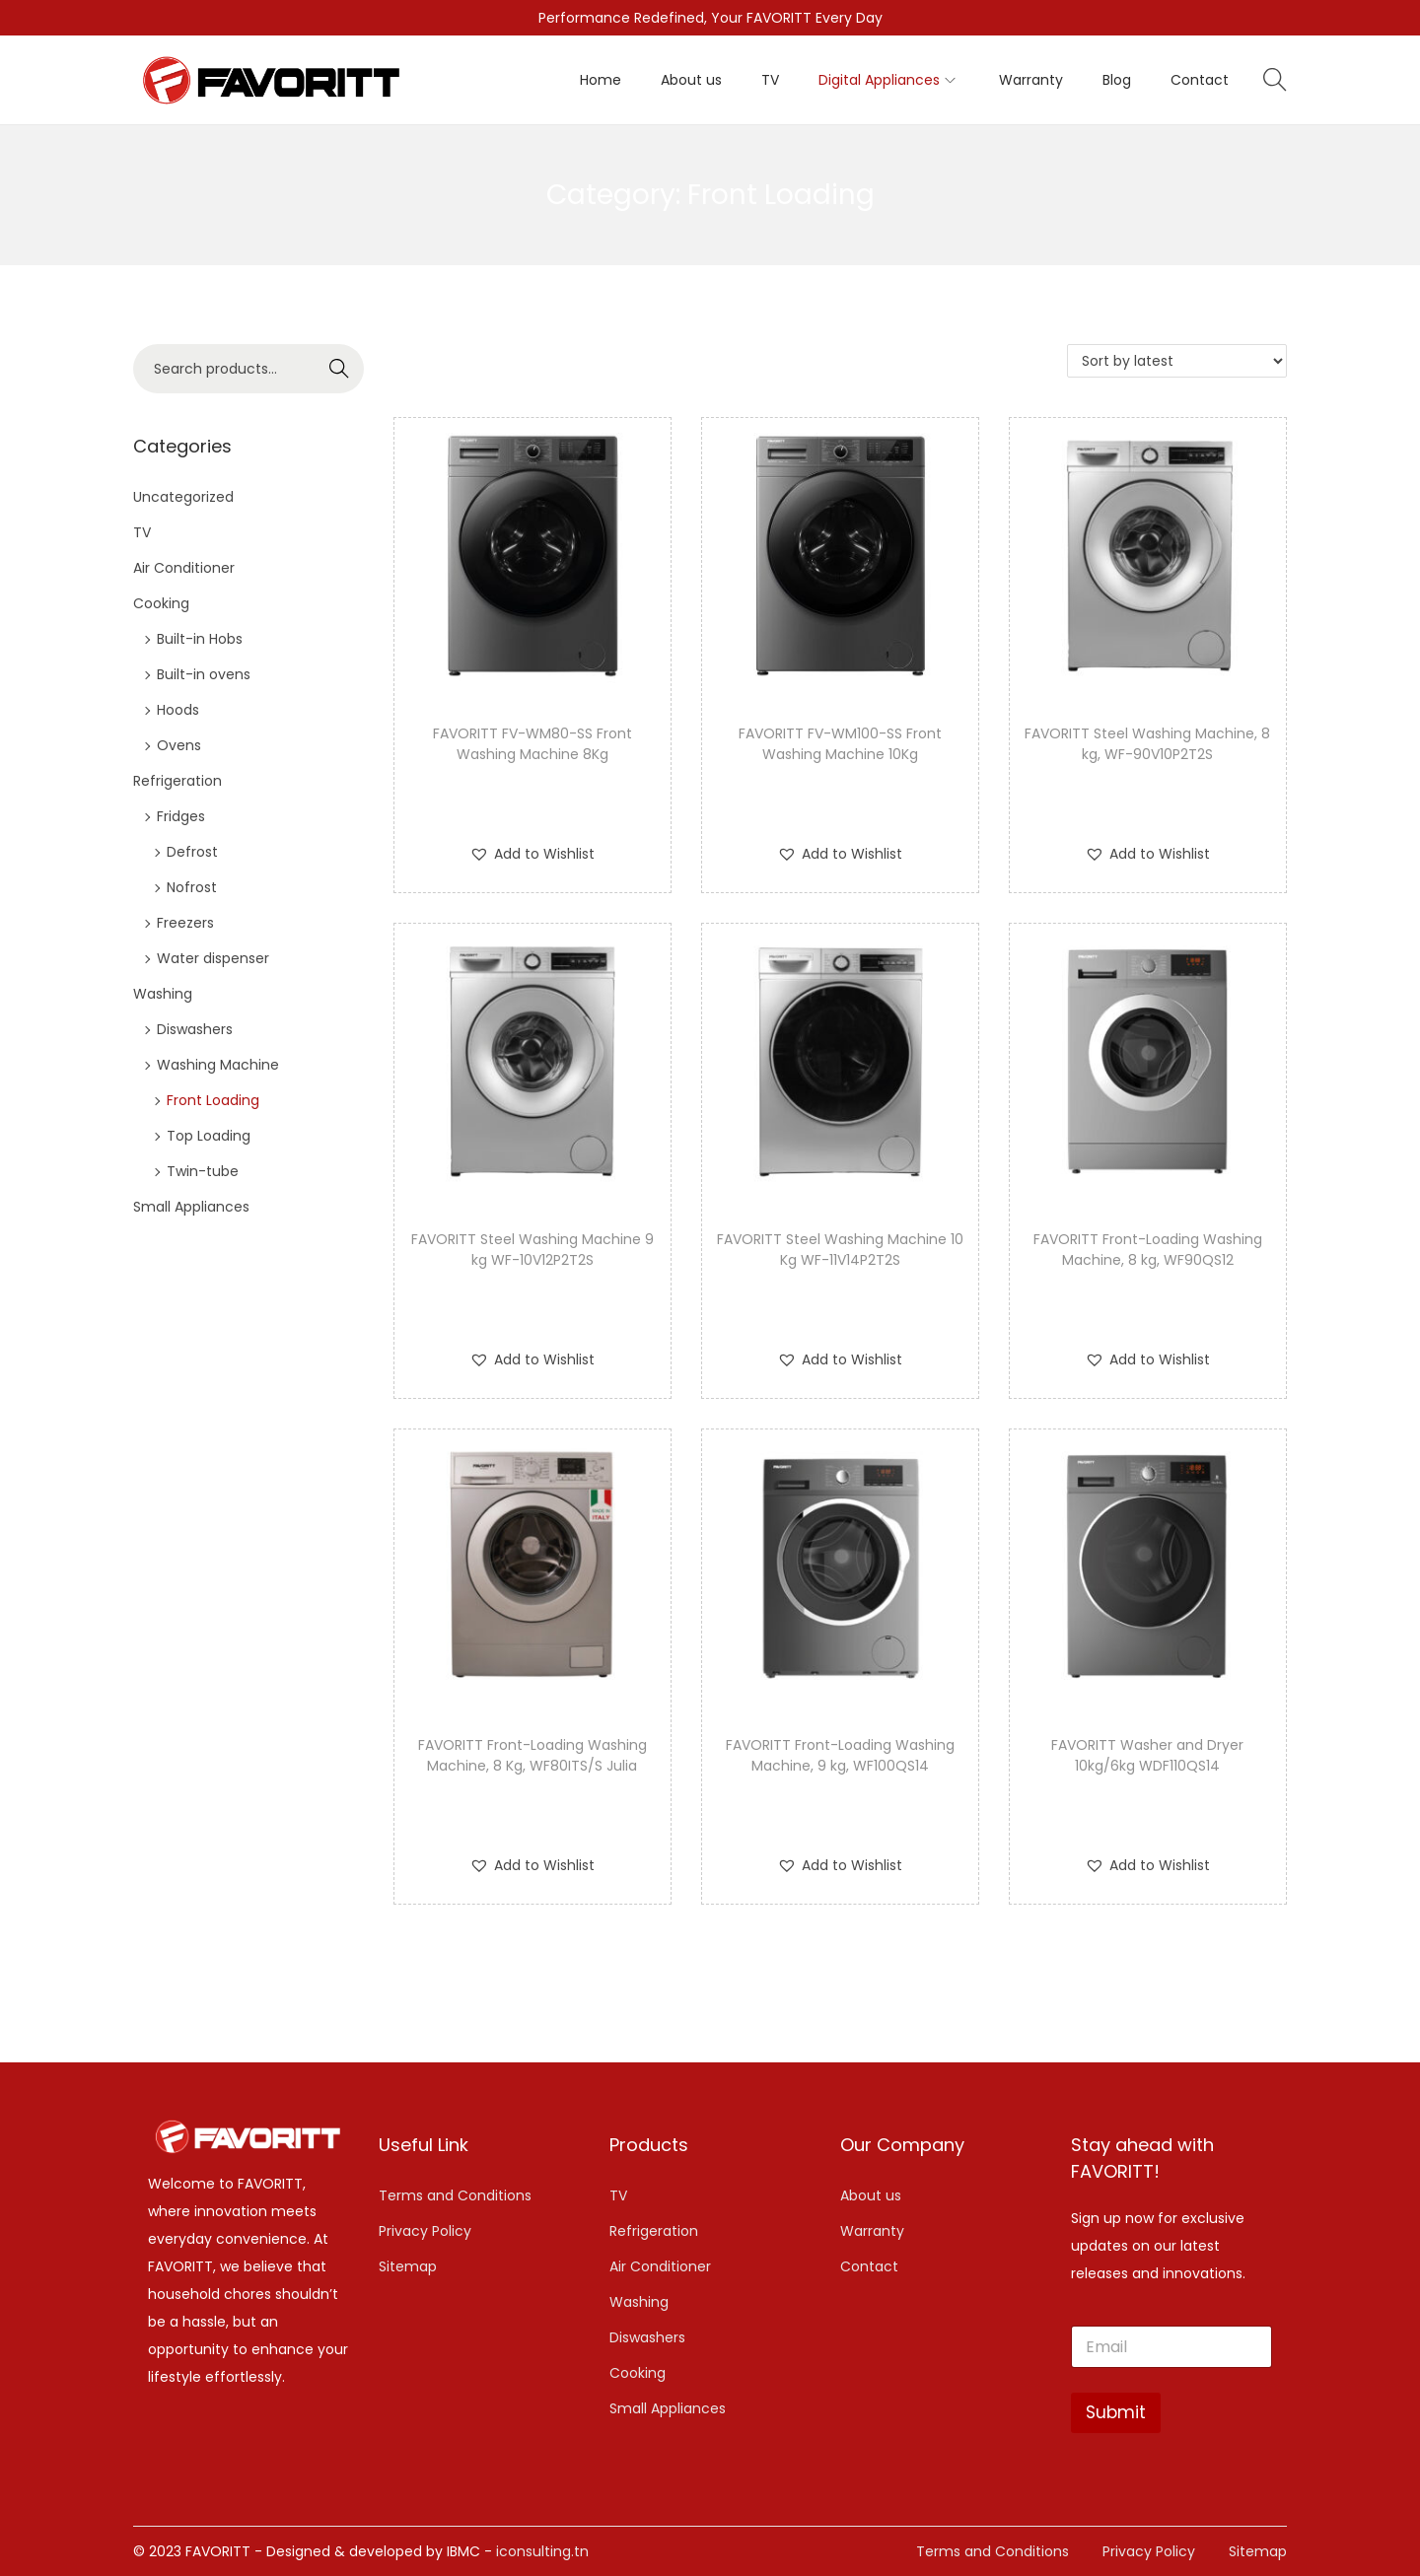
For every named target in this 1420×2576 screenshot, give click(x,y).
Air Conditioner (184, 568)
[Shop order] (1177, 361)
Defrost (192, 852)
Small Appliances (191, 1207)
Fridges (181, 816)
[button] (532, 854)
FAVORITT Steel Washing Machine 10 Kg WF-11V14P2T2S (840, 1249)
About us (870, 2195)
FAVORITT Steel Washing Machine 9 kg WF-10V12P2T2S (532, 1249)
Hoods (178, 710)
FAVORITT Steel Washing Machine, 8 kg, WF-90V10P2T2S (1147, 744)
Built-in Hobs (200, 639)
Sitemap (408, 2266)
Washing (162, 994)
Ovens (179, 745)
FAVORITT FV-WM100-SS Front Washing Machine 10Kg (840, 744)
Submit (1116, 2412)
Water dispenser (213, 958)
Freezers (185, 923)
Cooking (161, 603)
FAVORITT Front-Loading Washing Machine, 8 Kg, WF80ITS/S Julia (532, 1755)
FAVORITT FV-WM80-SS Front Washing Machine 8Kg (532, 744)
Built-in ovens (203, 674)
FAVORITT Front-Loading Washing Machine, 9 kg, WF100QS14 (840, 1755)
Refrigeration (177, 781)
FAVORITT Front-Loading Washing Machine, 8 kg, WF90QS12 (1147, 1249)
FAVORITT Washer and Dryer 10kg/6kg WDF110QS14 (1147, 1755)
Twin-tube (203, 1171)
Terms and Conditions (455, 2195)
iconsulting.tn (542, 2551)
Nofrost (192, 887)
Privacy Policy (425, 2231)
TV (142, 532)
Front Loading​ (213, 1100)
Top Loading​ (208, 1136)
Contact (869, 2266)
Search (340, 369)
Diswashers (195, 1029)
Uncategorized (183, 497)
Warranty (872, 2231)
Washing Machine (218, 1065)
